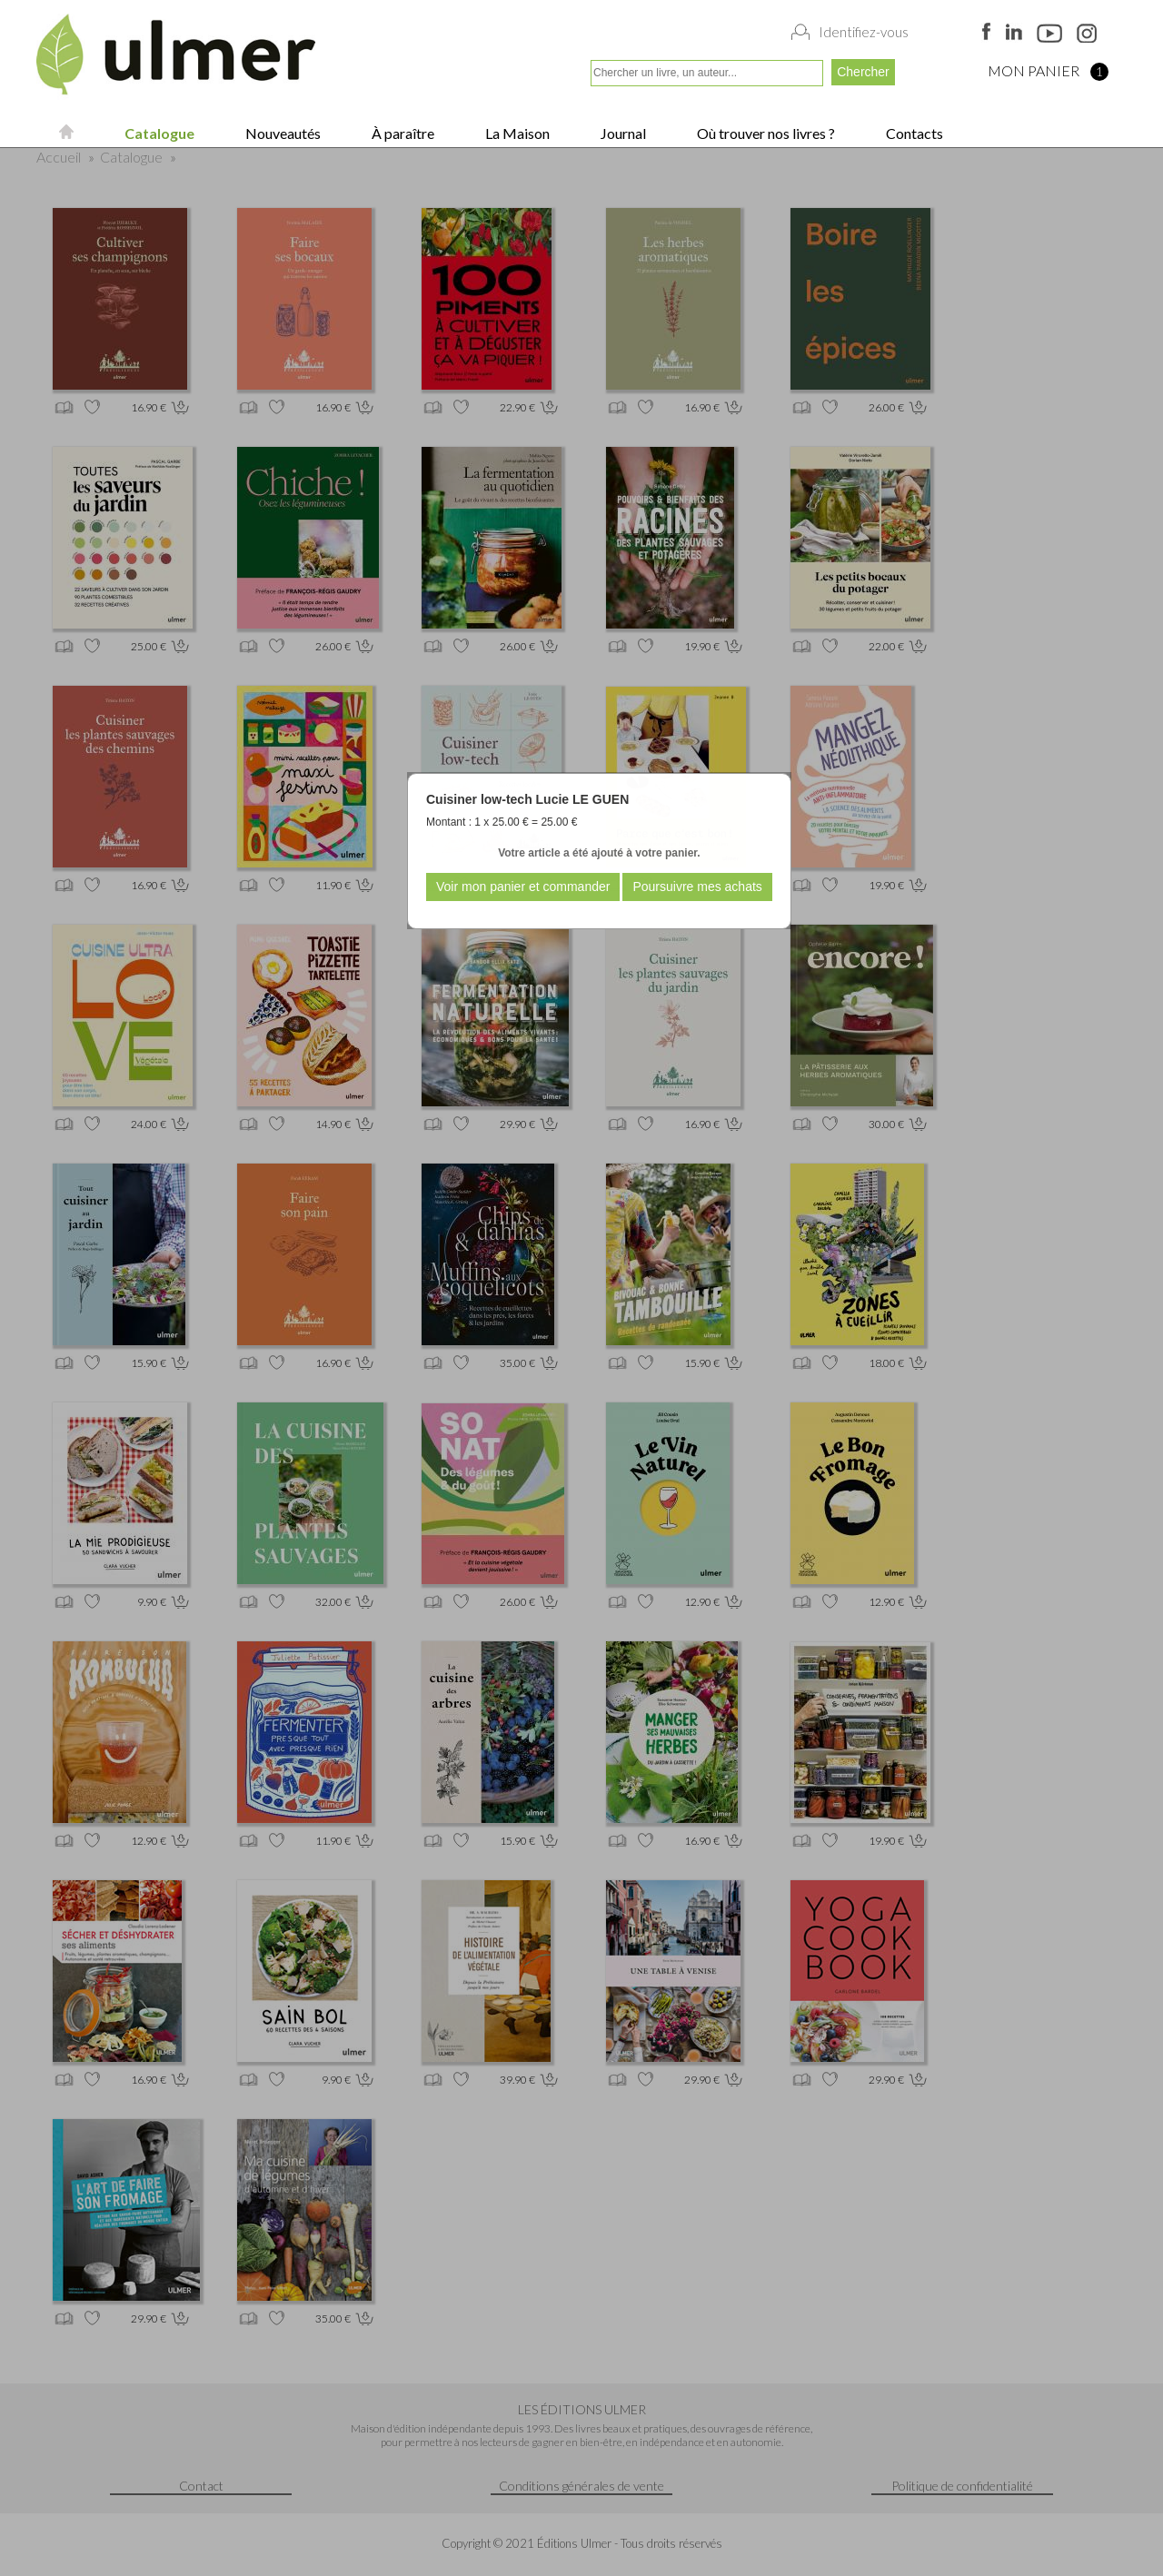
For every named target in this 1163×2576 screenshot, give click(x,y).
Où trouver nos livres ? (764, 133)
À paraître (401, 133)
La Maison (516, 133)
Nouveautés (282, 133)
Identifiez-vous (864, 32)
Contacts (913, 133)
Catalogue (158, 133)
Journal (622, 133)
